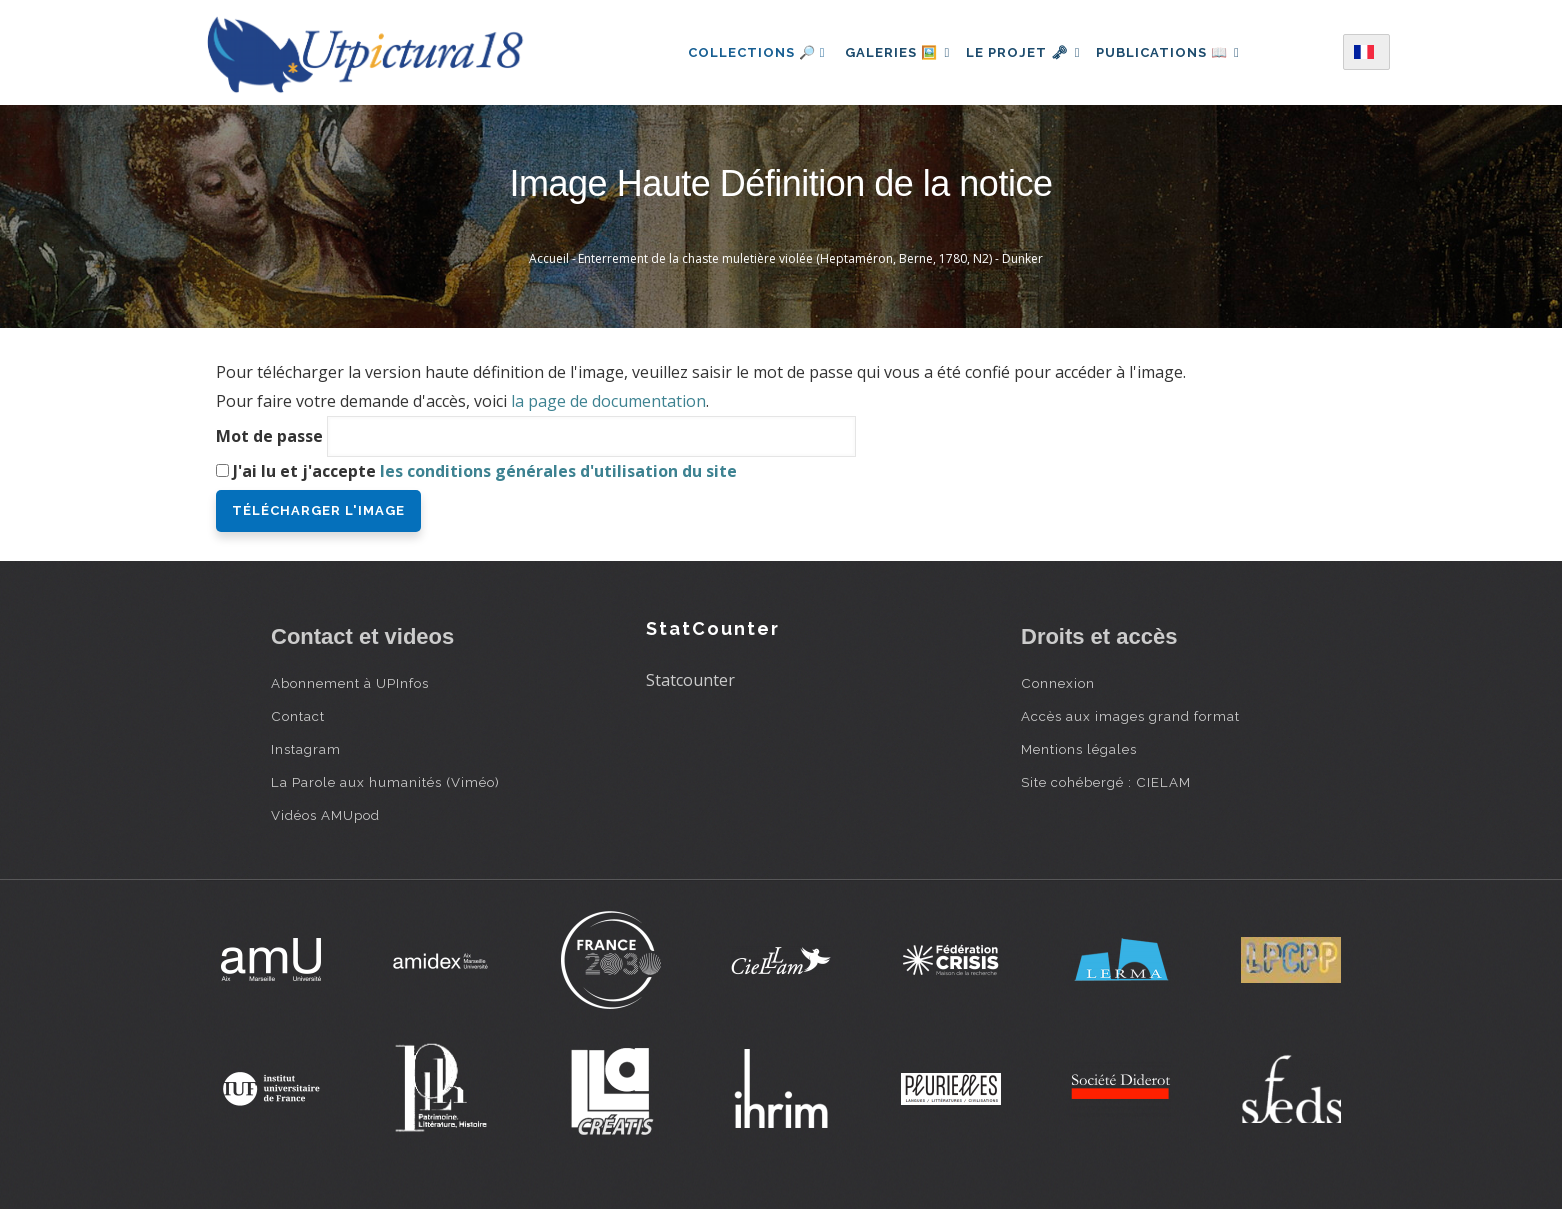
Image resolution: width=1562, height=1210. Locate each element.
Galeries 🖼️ (889, 52)
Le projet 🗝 (1023, 52)
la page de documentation (608, 401)
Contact (298, 716)
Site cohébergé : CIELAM (1106, 782)
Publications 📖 (1177, 52)
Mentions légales (1079, 749)
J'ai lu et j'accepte (485, 471)
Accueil (549, 258)
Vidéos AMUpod (325, 815)
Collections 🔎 (744, 52)
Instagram (306, 749)
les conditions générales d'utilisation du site (558, 471)
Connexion (1058, 683)
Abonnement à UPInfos (350, 683)
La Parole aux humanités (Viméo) (385, 782)
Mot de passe (269, 436)
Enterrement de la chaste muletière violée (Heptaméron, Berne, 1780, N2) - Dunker (810, 258)
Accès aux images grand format (1130, 716)
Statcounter (690, 680)
